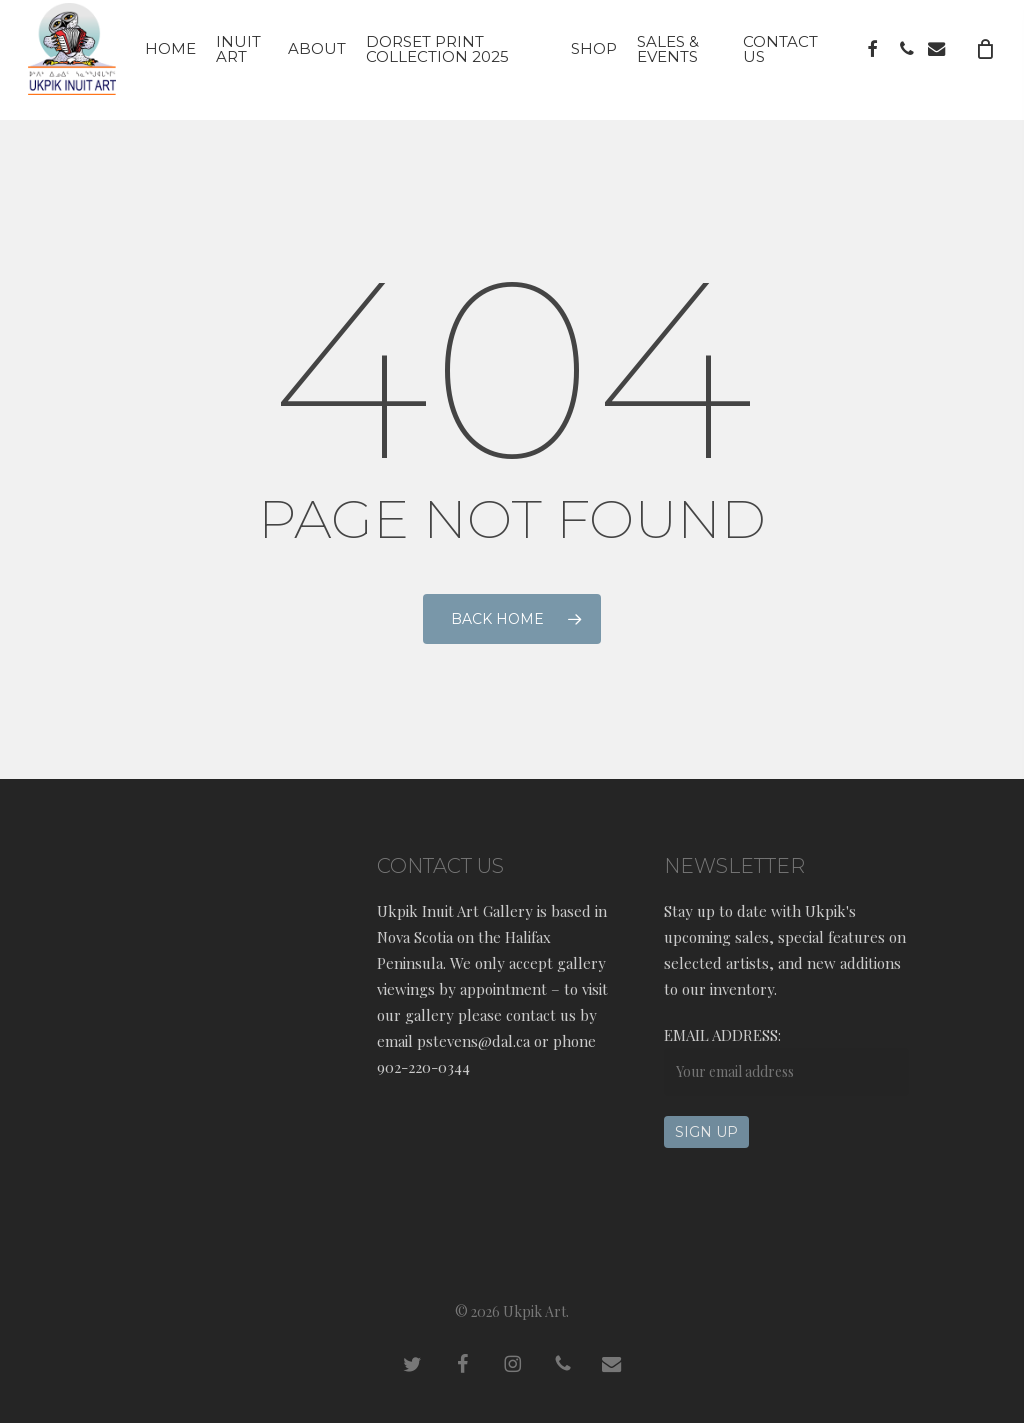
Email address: (722, 1035)
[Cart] (985, 60)
